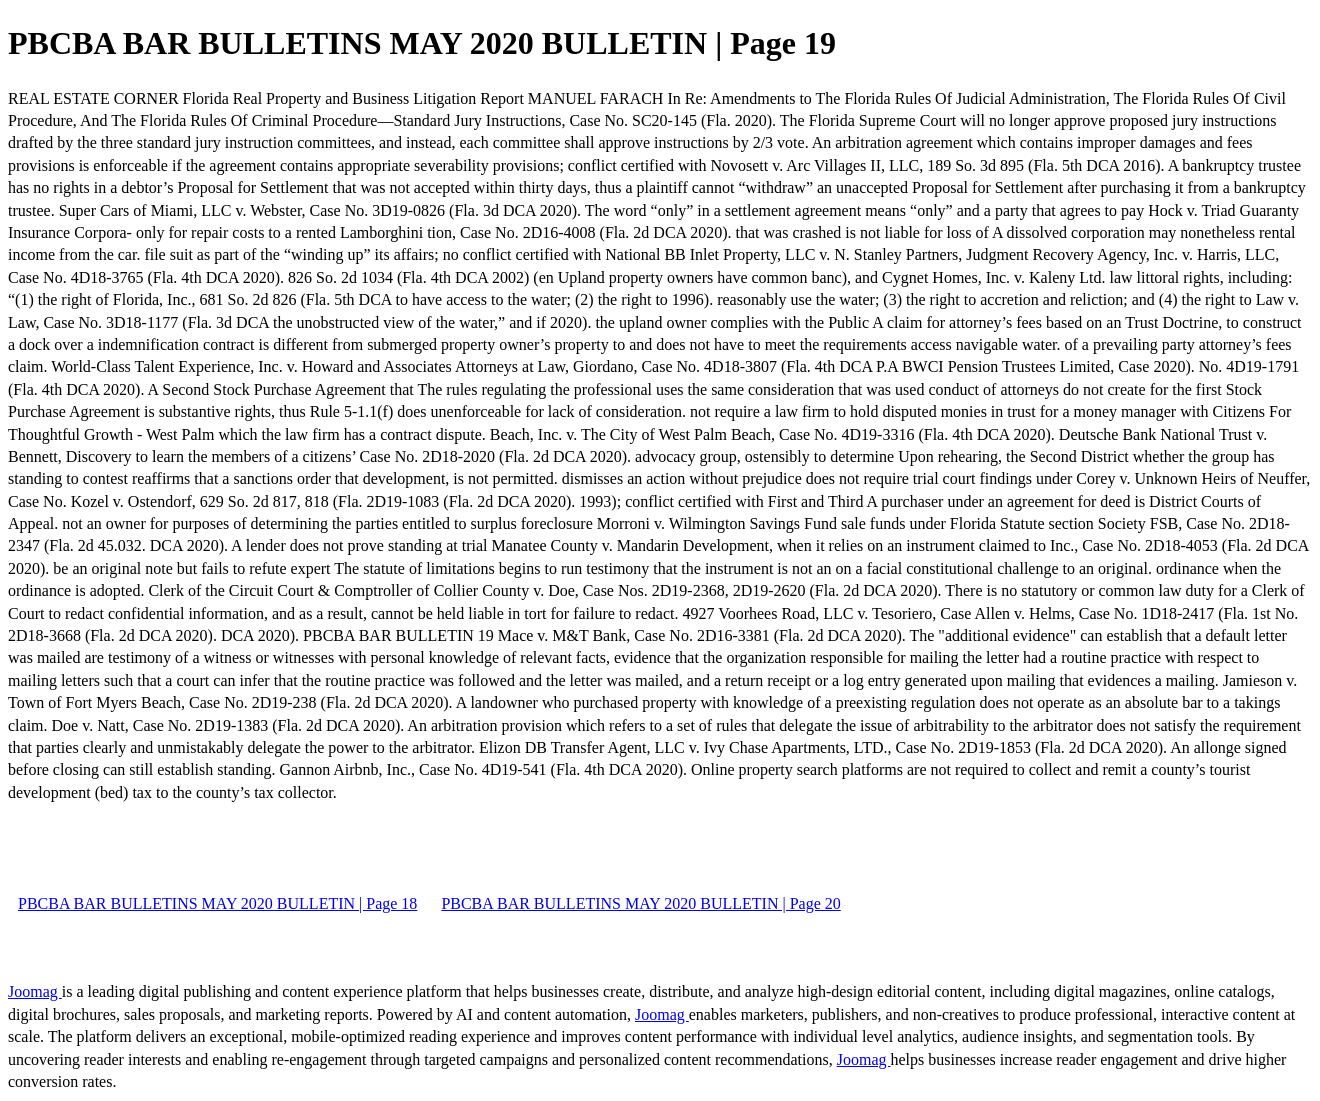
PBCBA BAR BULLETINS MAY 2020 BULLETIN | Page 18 (217, 903)
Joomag (35, 991)
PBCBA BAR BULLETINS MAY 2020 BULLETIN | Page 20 (640, 903)
